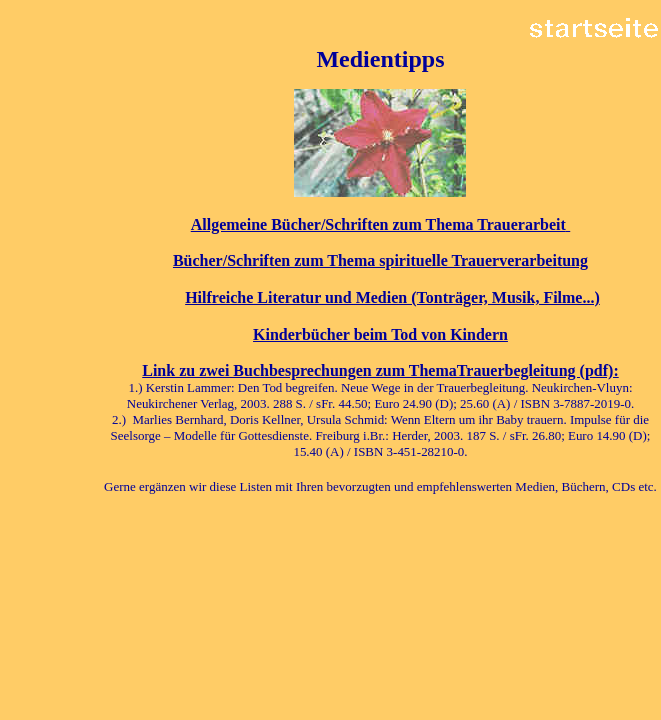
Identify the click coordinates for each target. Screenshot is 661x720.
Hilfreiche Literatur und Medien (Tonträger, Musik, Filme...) (392, 297)
